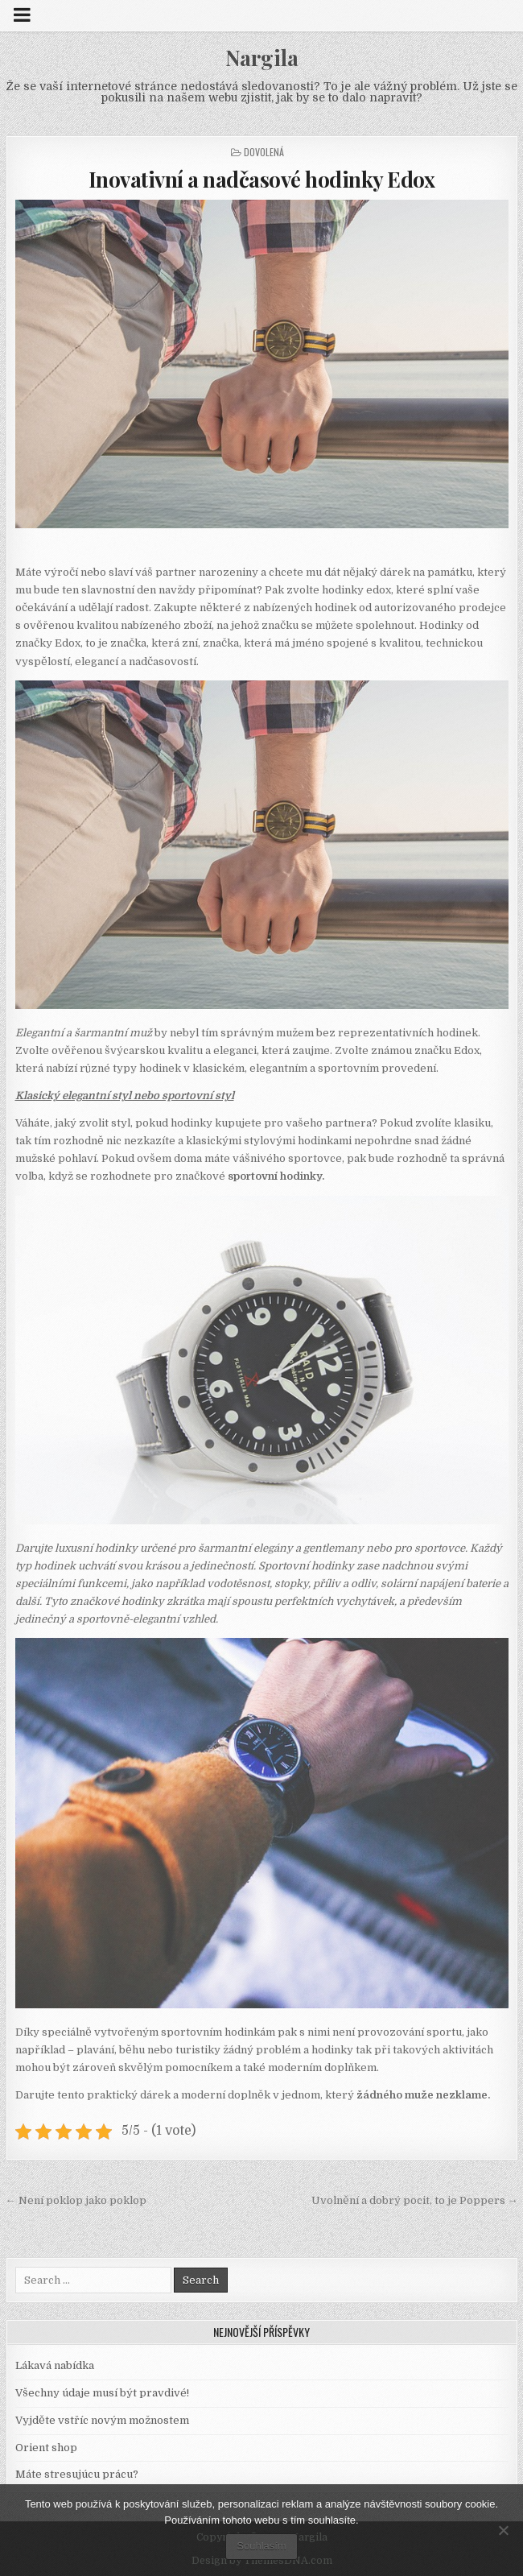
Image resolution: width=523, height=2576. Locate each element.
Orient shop (46, 2448)
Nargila (262, 57)
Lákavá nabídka (54, 2365)
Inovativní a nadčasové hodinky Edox (262, 179)
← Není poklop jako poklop (76, 2200)
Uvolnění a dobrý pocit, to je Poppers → (414, 2200)
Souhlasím (261, 2546)
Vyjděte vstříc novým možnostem (102, 2420)
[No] (503, 2530)
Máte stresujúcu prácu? (76, 2474)
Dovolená (264, 152)
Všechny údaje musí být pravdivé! (102, 2393)
